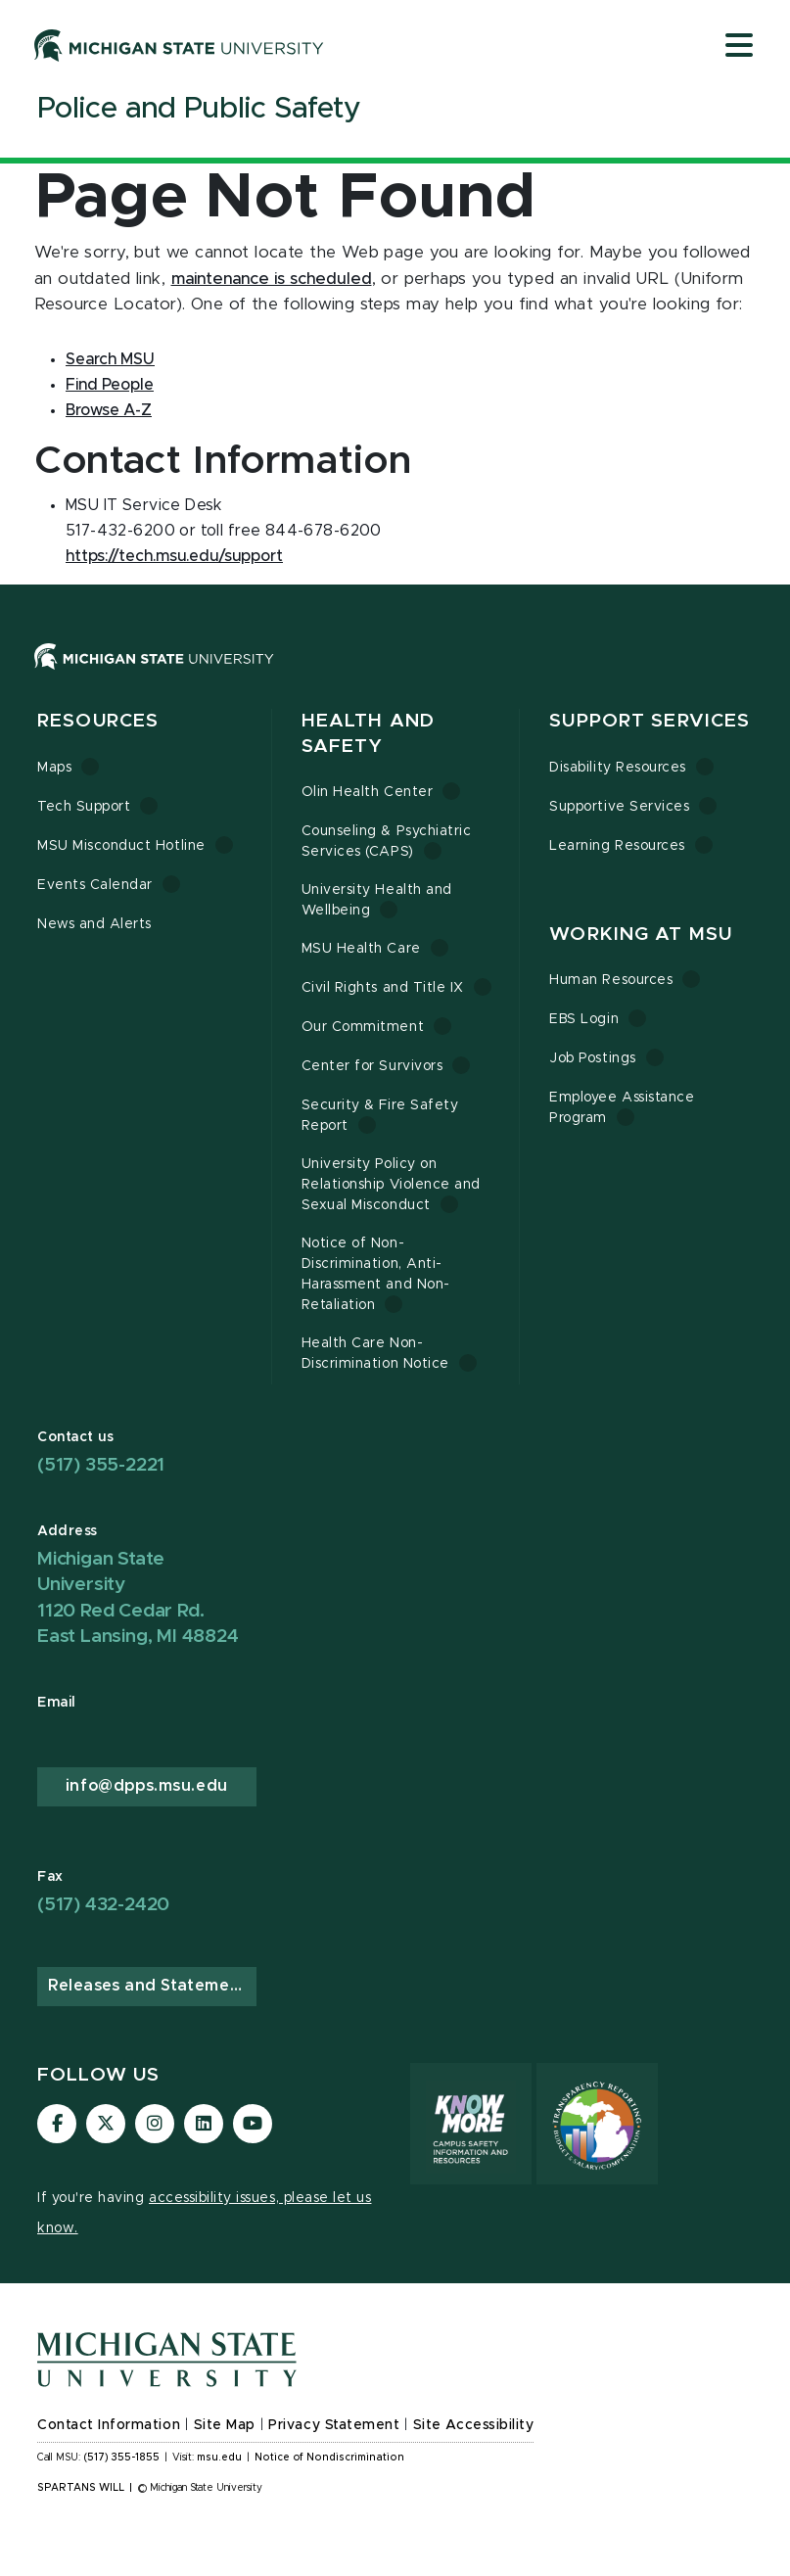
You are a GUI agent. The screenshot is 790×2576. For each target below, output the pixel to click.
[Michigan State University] (179, 45)
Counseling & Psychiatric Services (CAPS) (387, 841)
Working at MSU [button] (640, 934)
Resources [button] (98, 721)
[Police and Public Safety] (198, 112)
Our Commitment (363, 1027)
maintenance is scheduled (271, 279)
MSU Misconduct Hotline (121, 846)
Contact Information (108, 2425)
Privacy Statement (333, 2425)
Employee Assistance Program (621, 1108)
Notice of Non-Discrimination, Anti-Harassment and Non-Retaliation (376, 1274)
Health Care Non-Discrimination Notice (375, 1353)
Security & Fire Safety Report (380, 1116)
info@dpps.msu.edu (147, 1786)
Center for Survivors (372, 1066)
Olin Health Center (368, 792)
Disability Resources (617, 767)
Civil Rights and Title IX (383, 988)
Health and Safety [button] (368, 734)
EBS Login (584, 1019)
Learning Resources (617, 846)
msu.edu (219, 2457)
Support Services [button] (649, 721)
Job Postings (592, 1058)
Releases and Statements (152, 1985)
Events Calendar (95, 885)
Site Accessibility (473, 2425)
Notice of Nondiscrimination (329, 2457)
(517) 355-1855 (122, 2457)
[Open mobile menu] (739, 47)
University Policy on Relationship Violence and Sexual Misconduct (391, 1184)
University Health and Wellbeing (377, 900)
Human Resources (611, 980)
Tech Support (83, 807)
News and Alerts (94, 924)
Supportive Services (619, 807)
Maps (54, 767)
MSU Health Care (361, 949)
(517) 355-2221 (100, 1465)
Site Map (225, 2425)
